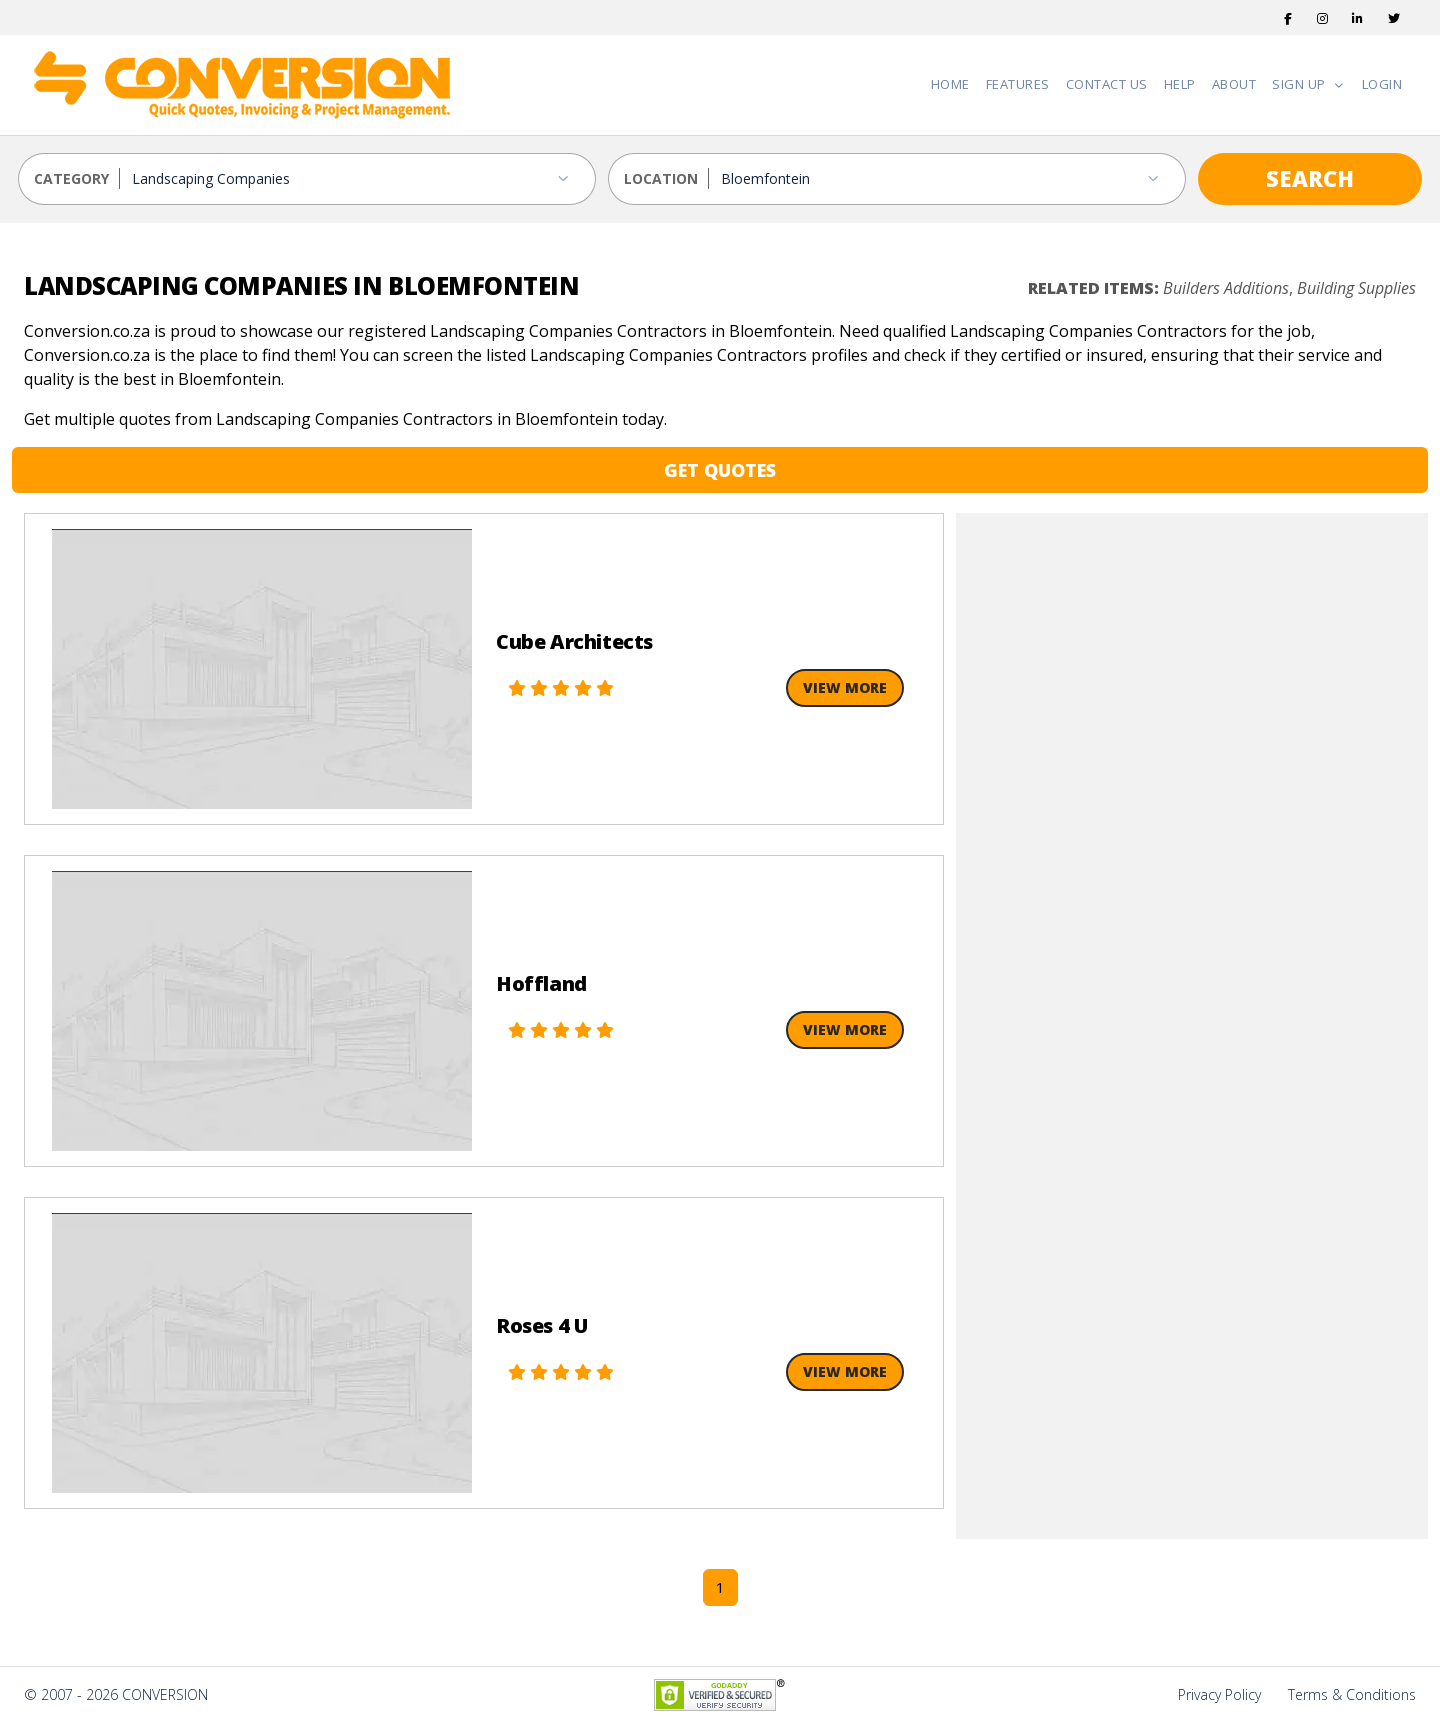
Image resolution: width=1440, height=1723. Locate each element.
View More (845, 687)
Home (950, 84)
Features (1018, 84)
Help (1180, 84)
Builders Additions (1226, 288)
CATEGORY (71, 178)
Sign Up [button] (1300, 84)
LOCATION (661, 178)
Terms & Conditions (1352, 1694)
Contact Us (1107, 84)
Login (1382, 84)
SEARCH (1310, 178)
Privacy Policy (1219, 1694)
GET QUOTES (720, 470)
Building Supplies (1356, 288)
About (1234, 84)
